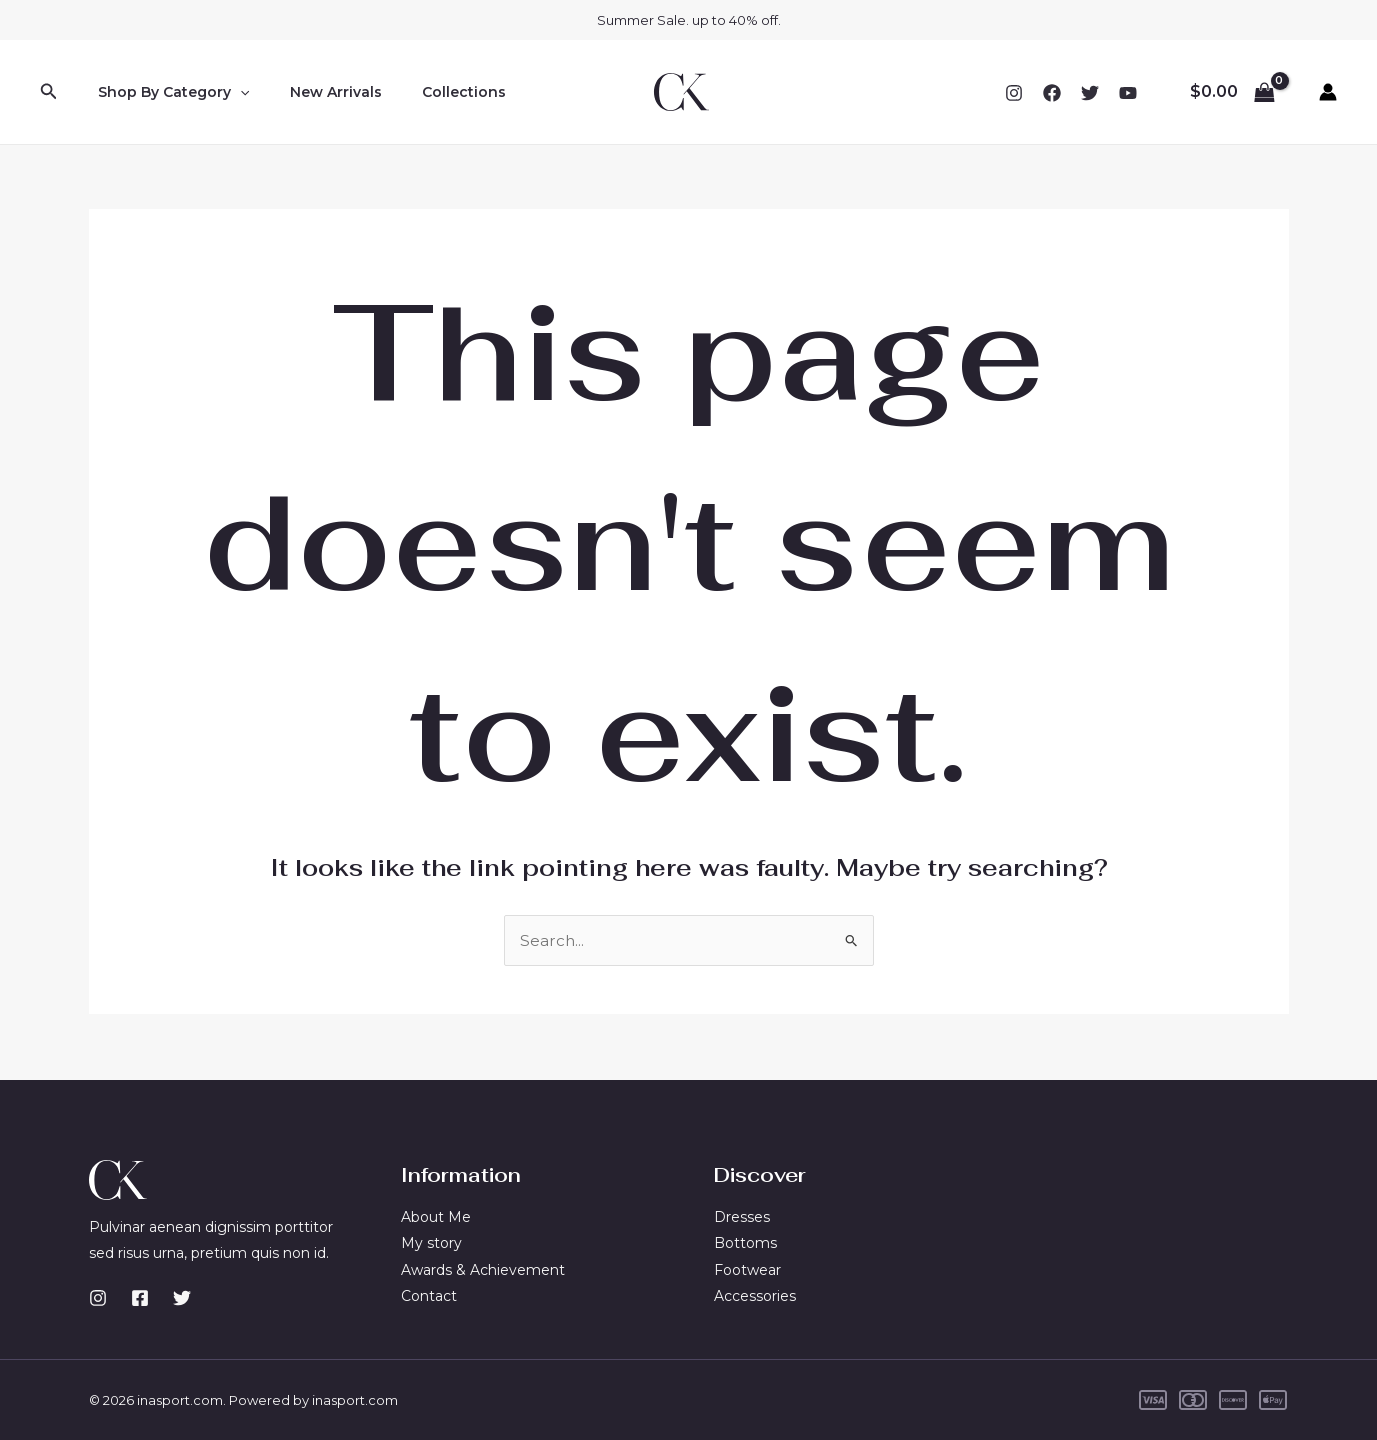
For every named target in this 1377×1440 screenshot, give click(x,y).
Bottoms (745, 1243)
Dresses (742, 1217)
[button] (49, 92)
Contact (429, 1296)
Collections (434, 92)
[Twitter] (1090, 93)
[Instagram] (1014, 93)
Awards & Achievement (483, 1270)
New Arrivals (318, 92)
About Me (436, 1217)
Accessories (755, 1296)
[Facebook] (1052, 93)
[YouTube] (1128, 93)
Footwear (747, 1270)
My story (431, 1243)
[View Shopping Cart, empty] (1232, 92)
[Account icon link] (1328, 92)
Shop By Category (167, 92)
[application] (234, 92)
